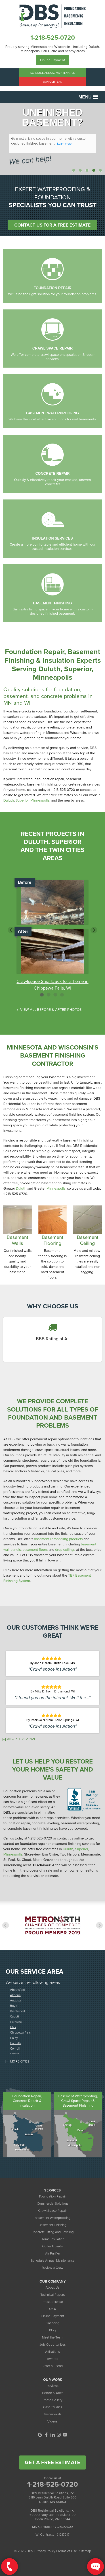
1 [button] (75, 171)
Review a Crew (52, 2267)
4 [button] (95, 171)
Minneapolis (39, 800)
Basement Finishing (53, 2224)
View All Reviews (21, 1739)
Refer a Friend (52, 2365)
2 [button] (81, 171)
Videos (52, 2421)
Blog (52, 2330)
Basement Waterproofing (53, 2217)
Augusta (15, 2000)
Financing (52, 2323)
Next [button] (93, 930)
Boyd (13, 2005)
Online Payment (52, 60)
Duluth (8, 800)
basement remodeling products (58, 1538)
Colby (14, 2038)
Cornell (15, 2048)
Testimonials (52, 2414)
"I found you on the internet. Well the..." (52, 1697)
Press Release (52, 2301)
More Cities (19, 2061)
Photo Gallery (52, 2400)
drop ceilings (65, 1549)
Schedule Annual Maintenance (52, 73)
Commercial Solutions (52, 2203)
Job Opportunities (53, 2344)
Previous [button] (11, 930)
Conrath (15, 2043)
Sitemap (85, 2551)
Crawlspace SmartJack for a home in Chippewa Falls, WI (52, 984)
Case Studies (52, 2407)
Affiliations (52, 2351)
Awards (52, 2358)
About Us (52, 2287)
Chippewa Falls (20, 2032)
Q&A (52, 2308)
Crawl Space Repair (52, 2210)
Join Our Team (53, 82)
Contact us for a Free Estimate (52, 225)
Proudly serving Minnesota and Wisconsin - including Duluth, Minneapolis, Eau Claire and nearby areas (52, 49)
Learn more (64, 143)
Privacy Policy (45, 2551)
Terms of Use (67, 2551)
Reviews (53, 2385)
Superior (22, 800)
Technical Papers (52, 2294)
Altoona (15, 1995)
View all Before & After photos (50, 1009)
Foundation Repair (52, 2196)
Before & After (52, 2392)
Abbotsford (17, 1989)
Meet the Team (52, 2337)
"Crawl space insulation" (52, 1669)
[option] (52, 139)
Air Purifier (52, 2253)
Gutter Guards (52, 2246)
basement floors (35, 1549)
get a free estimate (52, 2462)
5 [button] (101, 171)
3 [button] (88, 171)
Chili (13, 2027)
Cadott (14, 2016)
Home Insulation (52, 2239)
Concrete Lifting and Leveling (53, 2232)
